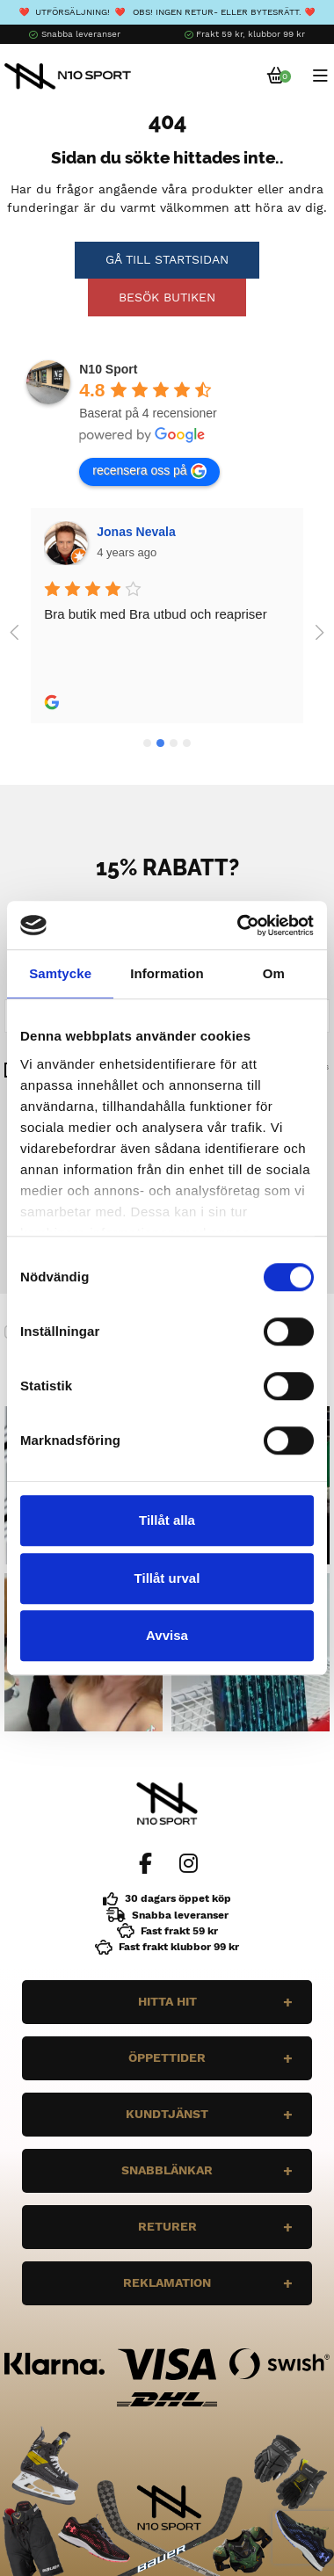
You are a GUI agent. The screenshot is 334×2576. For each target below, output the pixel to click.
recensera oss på (149, 471)
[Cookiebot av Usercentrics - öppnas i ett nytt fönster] (238, 925)
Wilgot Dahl (131, 532)
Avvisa (167, 1635)
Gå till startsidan (167, 259)
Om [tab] (274, 973)
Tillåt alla (167, 1520)
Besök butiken (167, 297)
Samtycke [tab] (60, 973)
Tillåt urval (167, 1578)
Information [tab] (167, 973)
